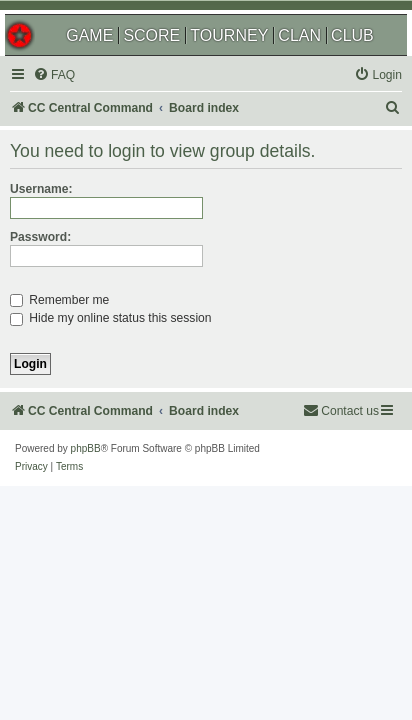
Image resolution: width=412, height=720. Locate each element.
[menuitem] (54, 75)
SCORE (151, 35)
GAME (89, 35)
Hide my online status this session (111, 318)
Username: (41, 189)
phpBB (86, 448)
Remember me (59, 300)
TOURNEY (229, 35)
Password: (40, 237)
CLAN (299, 35)
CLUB (352, 35)
